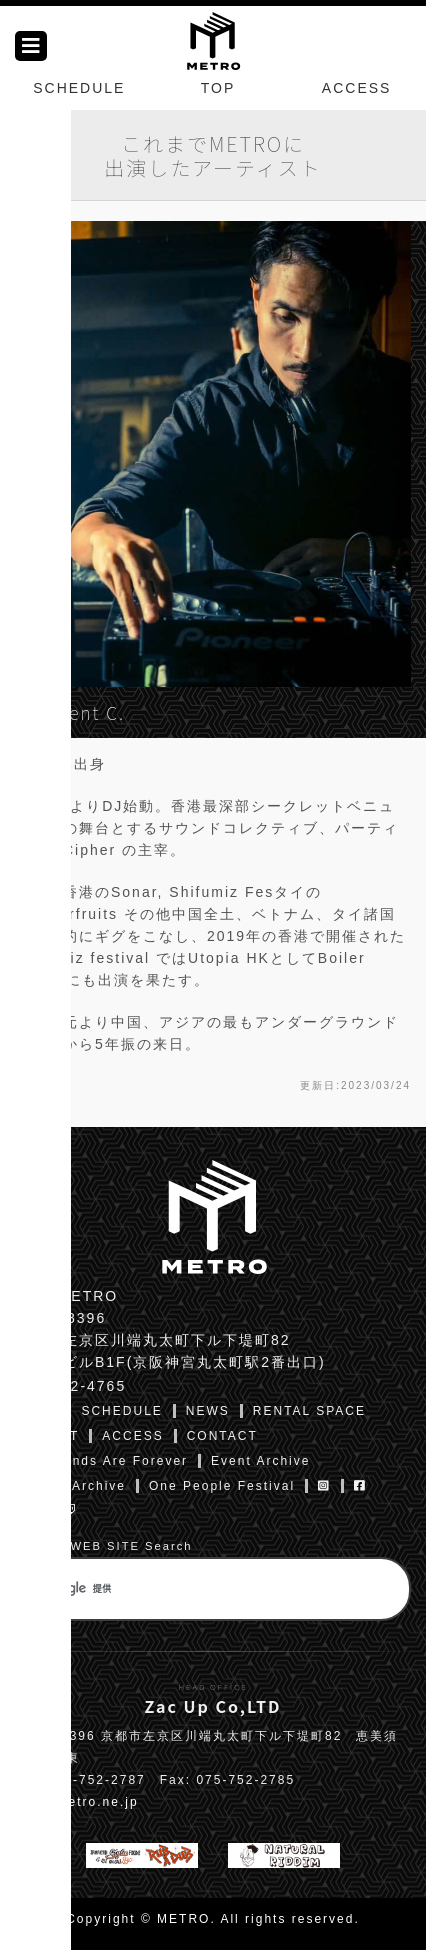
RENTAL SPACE (309, 1411)
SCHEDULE (79, 88)
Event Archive (260, 1461)
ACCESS (357, 88)
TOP (218, 88)
